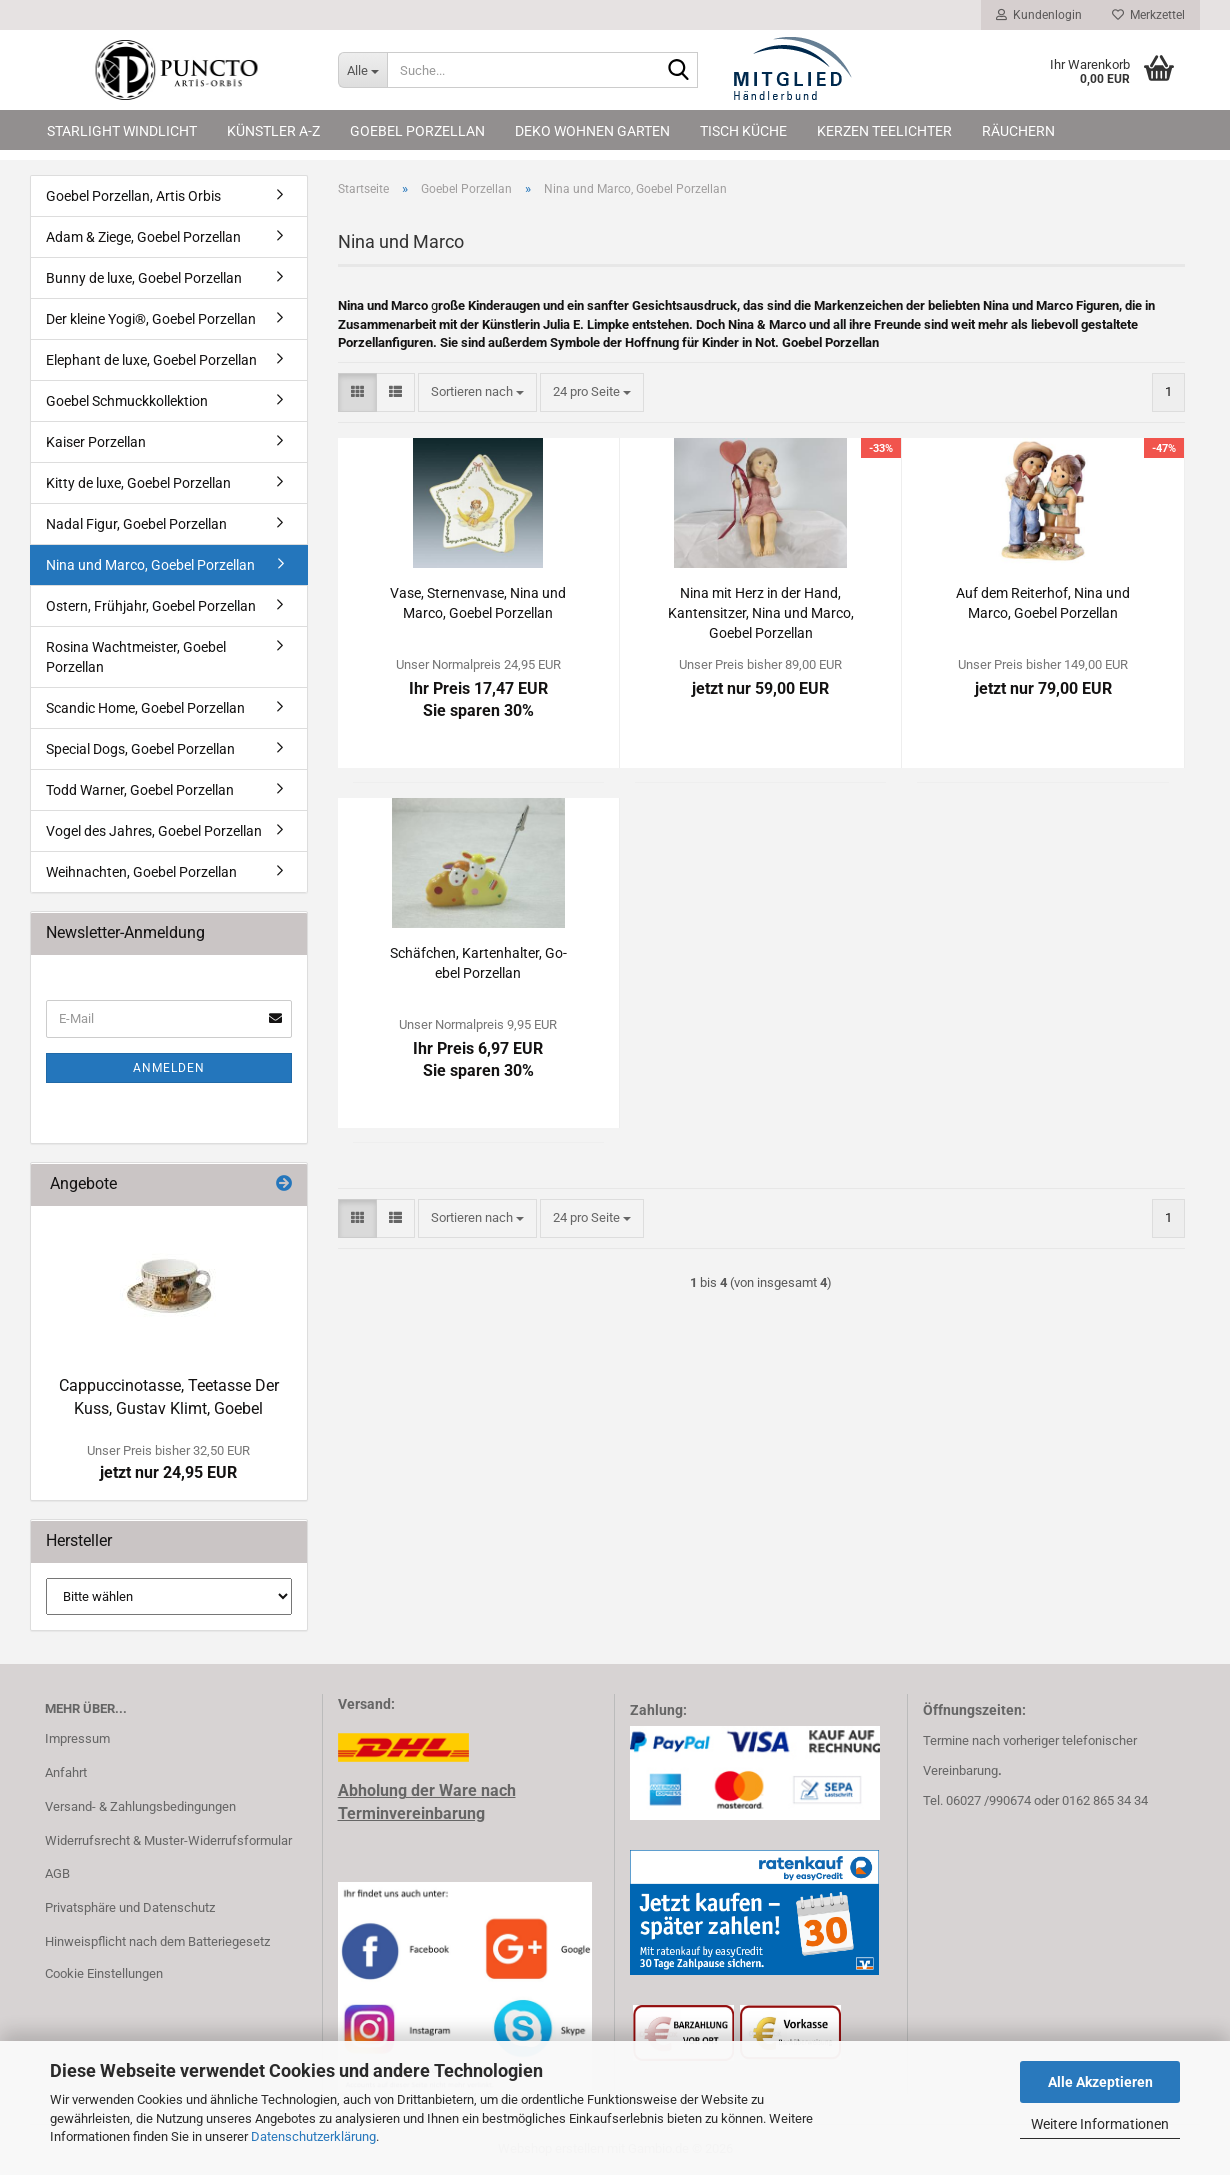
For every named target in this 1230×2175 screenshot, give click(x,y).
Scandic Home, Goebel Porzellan (145, 708)
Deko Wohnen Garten (592, 131)
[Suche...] (362, 70)
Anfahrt (66, 1772)
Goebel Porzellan (417, 131)
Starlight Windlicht (122, 131)
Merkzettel (1148, 15)
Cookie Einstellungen (104, 1973)
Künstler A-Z (273, 131)
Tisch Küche (743, 131)
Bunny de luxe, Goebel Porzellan (144, 278)
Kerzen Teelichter (884, 131)
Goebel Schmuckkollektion (127, 401)
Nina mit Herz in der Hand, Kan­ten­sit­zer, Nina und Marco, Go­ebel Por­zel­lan (761, 613)
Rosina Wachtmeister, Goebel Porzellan (136, 657)
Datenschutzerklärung (313, 2136)
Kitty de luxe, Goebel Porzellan (138, 483)
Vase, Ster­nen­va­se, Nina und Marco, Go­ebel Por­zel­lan (478, 603)
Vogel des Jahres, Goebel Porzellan (154, 831)
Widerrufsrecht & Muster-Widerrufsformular (168, 1840)
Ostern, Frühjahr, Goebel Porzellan (151, 606)
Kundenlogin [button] (1039, 15)
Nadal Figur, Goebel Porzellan (136, 524)
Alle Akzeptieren (1100, 2082)
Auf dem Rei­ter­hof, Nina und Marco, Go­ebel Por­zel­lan (1043, 603)
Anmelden (169, 1068)
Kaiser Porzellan (96, 442)
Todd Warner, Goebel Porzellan (140, 790)
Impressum (77, 1738)
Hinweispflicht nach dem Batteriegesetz (157, 1941)
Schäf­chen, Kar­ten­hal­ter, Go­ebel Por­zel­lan (478, 963)
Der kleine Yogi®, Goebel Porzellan (151, 319)
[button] (357, 392)
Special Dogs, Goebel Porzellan (140, 749)
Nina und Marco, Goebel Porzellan (150, 565)
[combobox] (477, 392)
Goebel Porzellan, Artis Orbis (133, 196)
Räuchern (1018, 131)
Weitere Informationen (1100, 2124)
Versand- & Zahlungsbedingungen (140, 1806)
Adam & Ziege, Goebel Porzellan (143, 237)
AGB (57, 1873)
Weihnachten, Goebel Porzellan (141, 872)
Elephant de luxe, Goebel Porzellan (151, 360)
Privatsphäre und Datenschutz (130, 1907)
